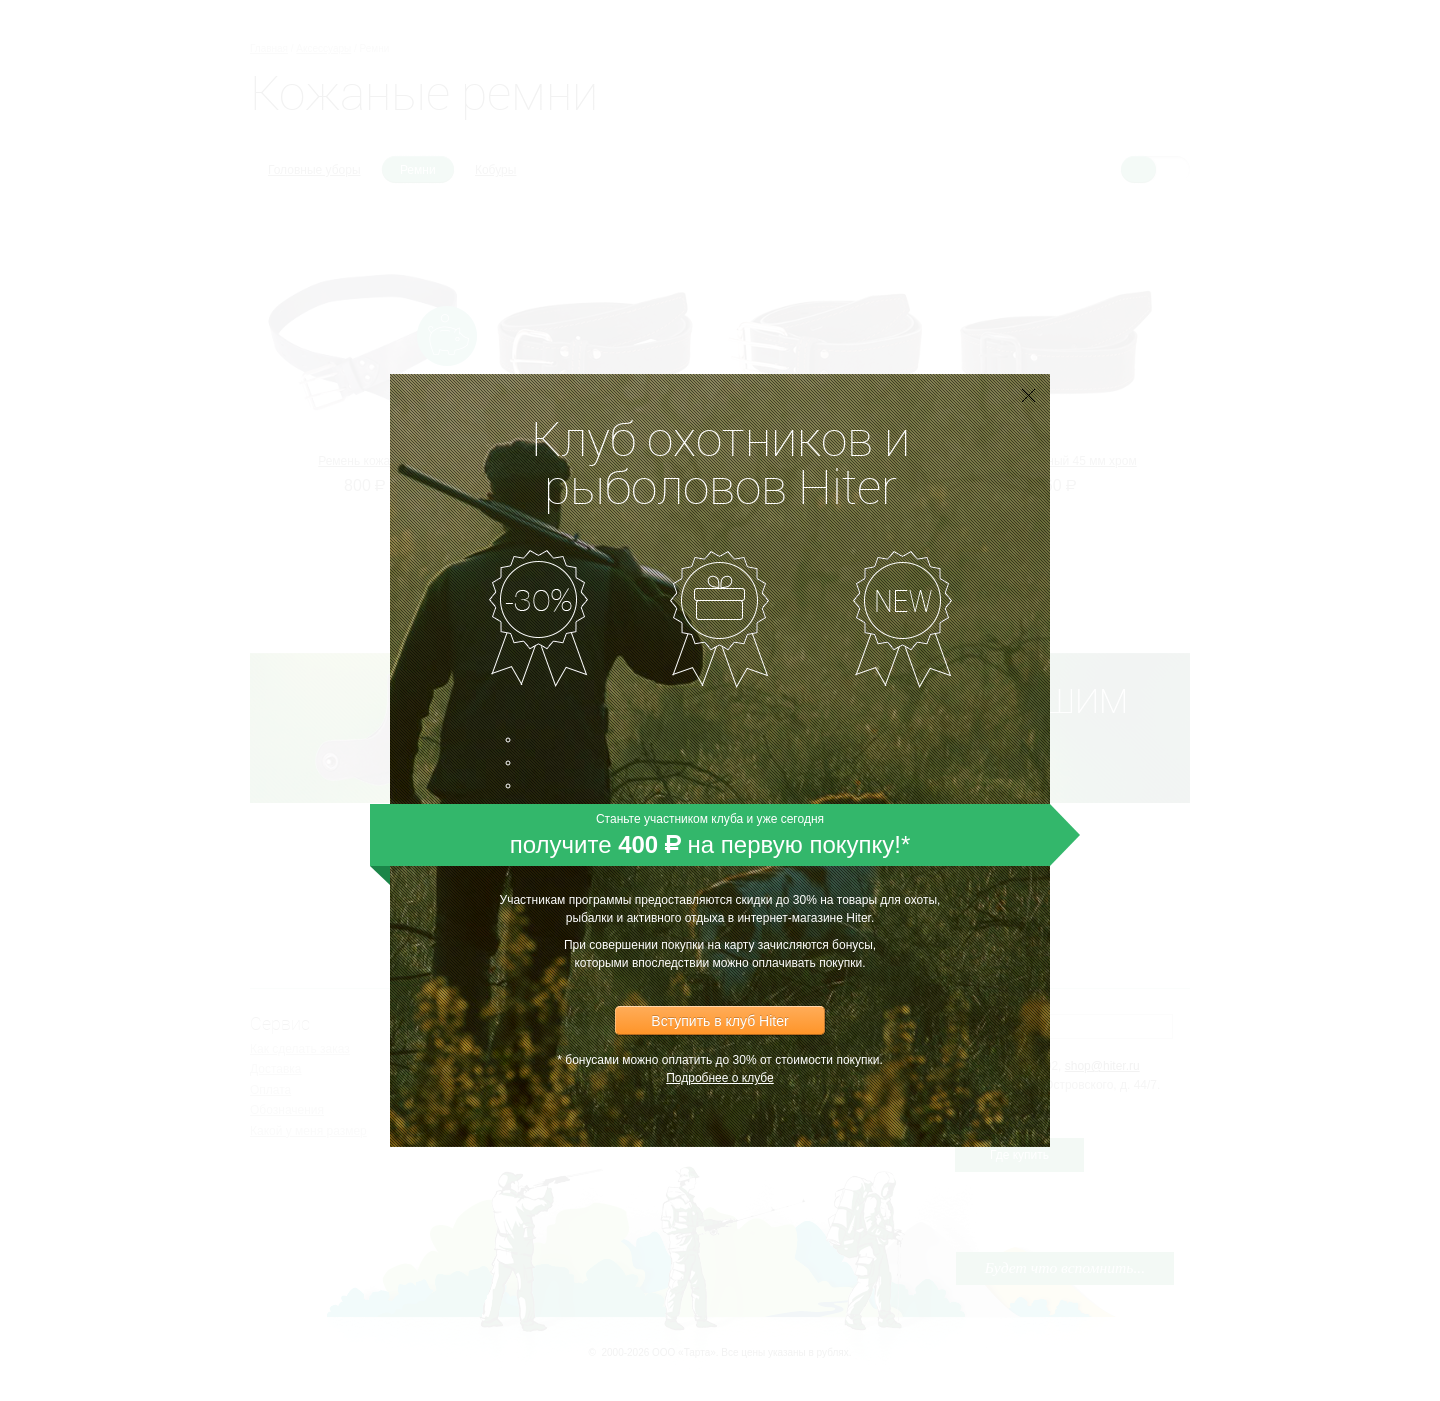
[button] (1030, 431)
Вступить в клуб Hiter (719, 985)
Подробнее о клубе (720, 1042)
